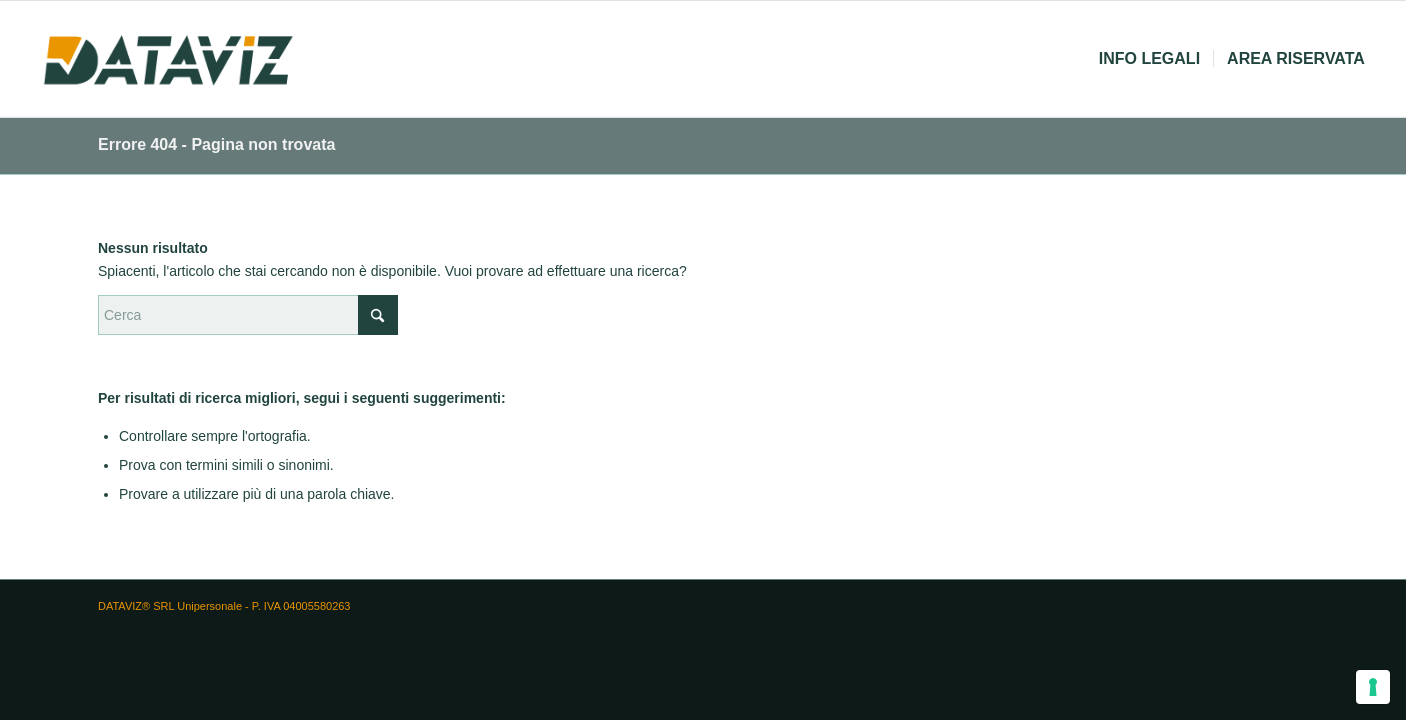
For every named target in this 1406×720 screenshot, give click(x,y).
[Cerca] (248, 315)
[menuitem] (1149, 59)
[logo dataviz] (168, 59)
